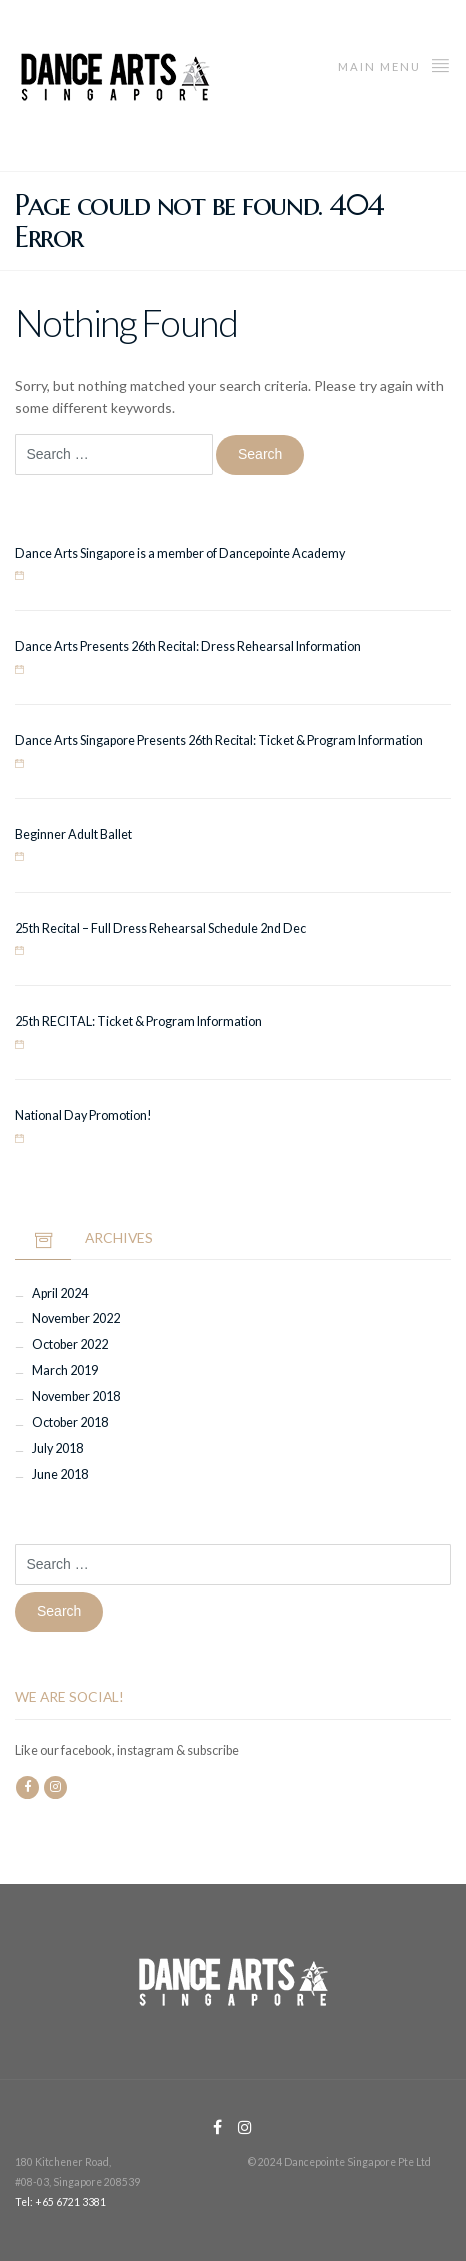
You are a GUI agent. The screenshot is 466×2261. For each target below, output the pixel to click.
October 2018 (70, 1422)
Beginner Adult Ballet (73, 834)
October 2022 (70, 1344)
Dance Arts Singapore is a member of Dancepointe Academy (180, 553)
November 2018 (76, 1396)
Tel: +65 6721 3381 (60, 2202)
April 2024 (60, 1293)
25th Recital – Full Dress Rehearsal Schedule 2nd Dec (160, 928)
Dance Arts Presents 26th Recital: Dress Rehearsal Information (188, 646)
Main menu (394, 64)
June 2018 (60, 1474)
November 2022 (76, 1318)
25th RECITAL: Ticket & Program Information (138, 1021)
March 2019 (65, 1370)
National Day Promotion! (83, 1115)
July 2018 (57, 1448)
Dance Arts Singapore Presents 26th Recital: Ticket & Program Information (219, 740)
